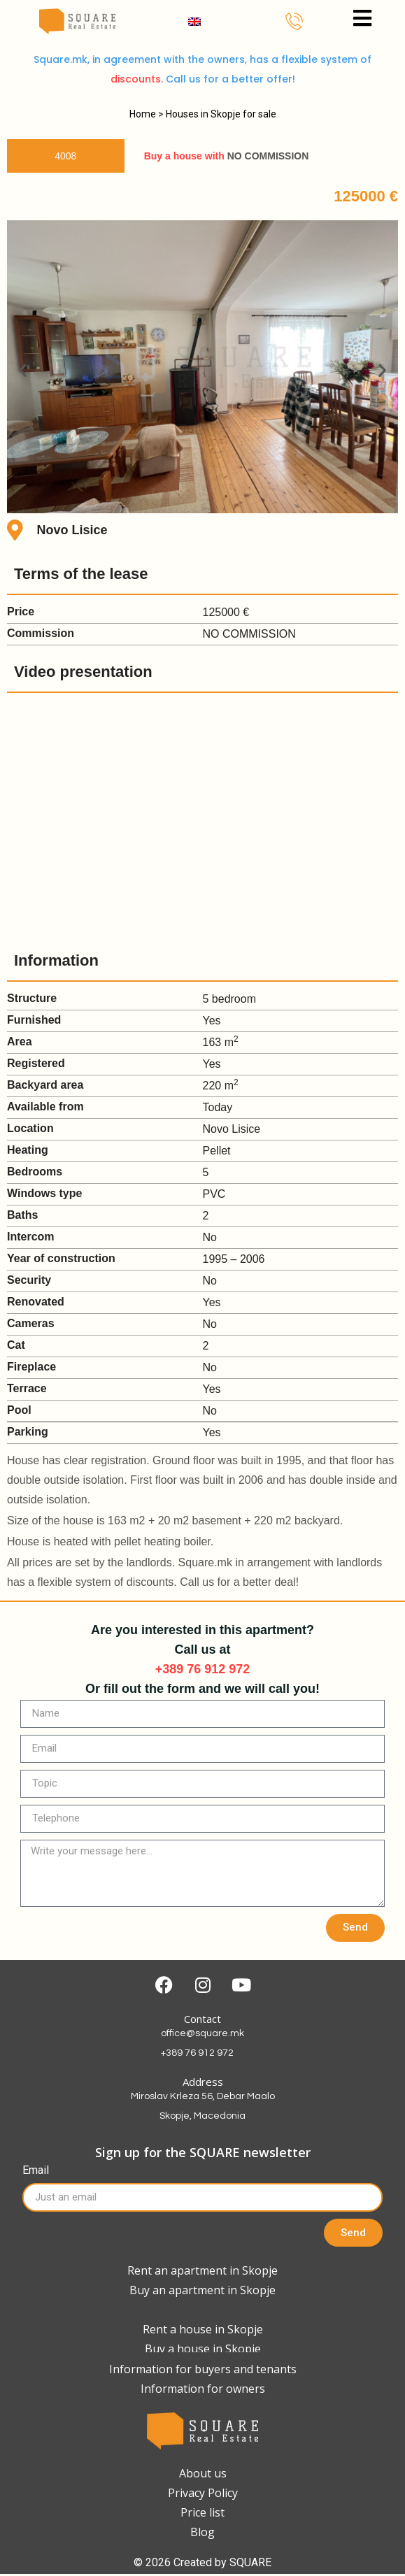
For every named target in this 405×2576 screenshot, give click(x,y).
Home (142, 114)
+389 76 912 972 (202, 1669)
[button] (22, 370)
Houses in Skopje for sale (221, 114)
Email (35, 2171)
